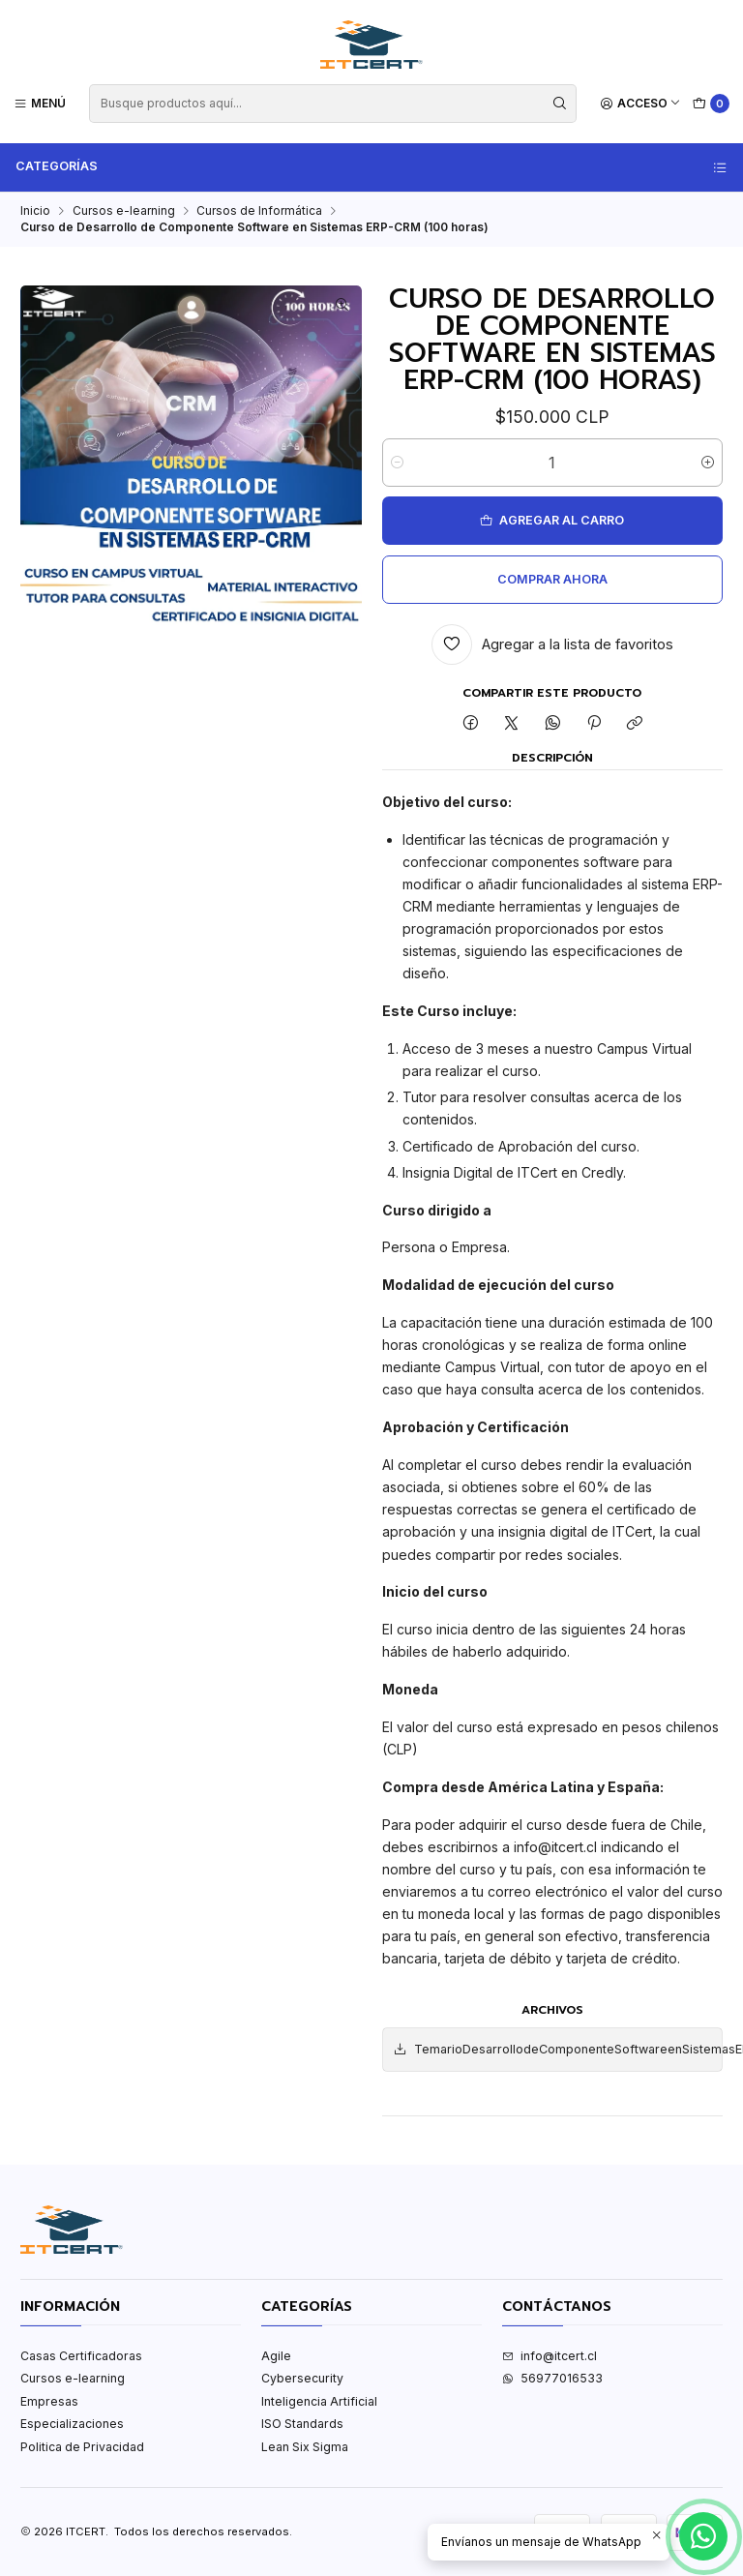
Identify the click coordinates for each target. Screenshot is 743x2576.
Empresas (49, 2401)
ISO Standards (302, 2423)
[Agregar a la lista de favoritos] (552, 644)
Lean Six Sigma (304, 2447)
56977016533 (552, 2378)
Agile (276, 2356)
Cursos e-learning (124, 211)
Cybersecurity (302, 2378)
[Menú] (40, 103)
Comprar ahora (552, 579)
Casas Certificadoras (81, 2356)
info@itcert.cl (549, 2356)
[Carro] (711, 104)
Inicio (35, 211)
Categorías (371, 166)
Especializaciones (72, 2423)
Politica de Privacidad (82, 2447)
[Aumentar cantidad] (708, 462)
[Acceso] (641, 103)
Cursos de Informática (259, 211)
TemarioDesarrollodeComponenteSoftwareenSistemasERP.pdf (557, 2049)
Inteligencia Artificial (319, 2401)
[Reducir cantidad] (397, 462)
